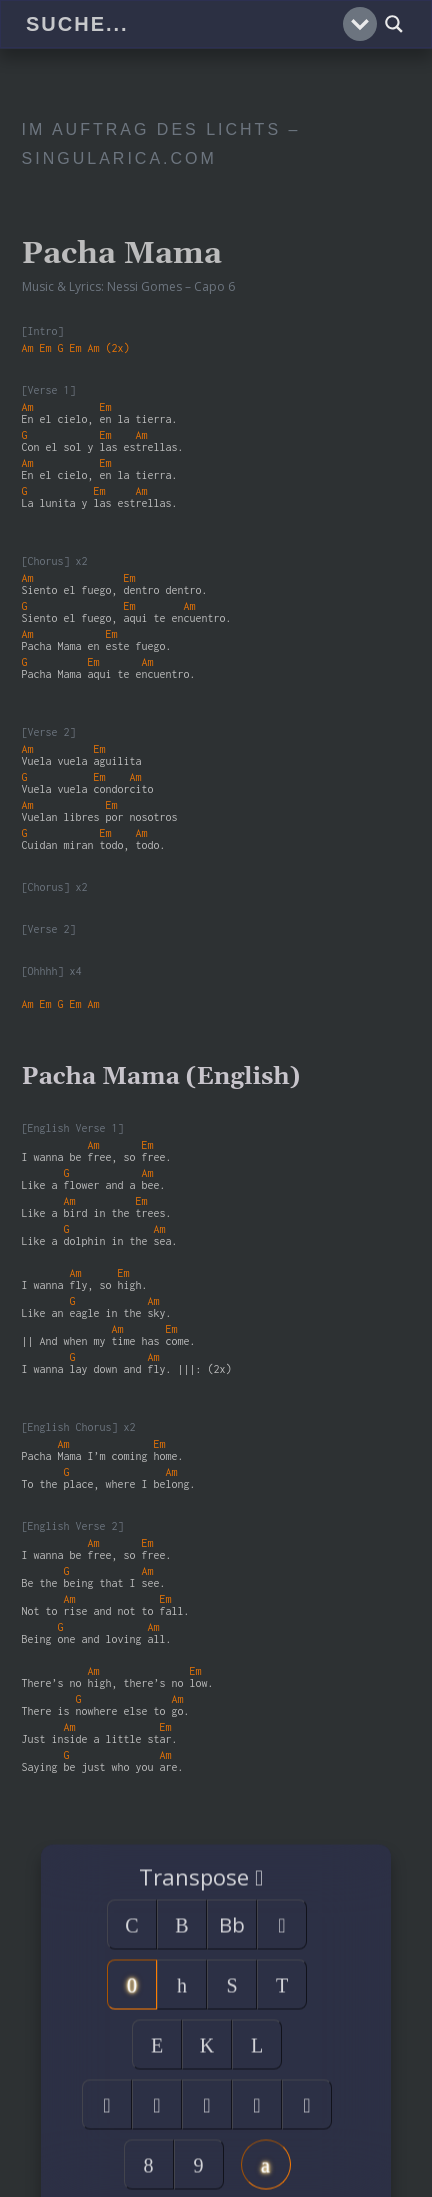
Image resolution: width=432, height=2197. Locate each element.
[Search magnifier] (394, 24)
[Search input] (182, 24)
